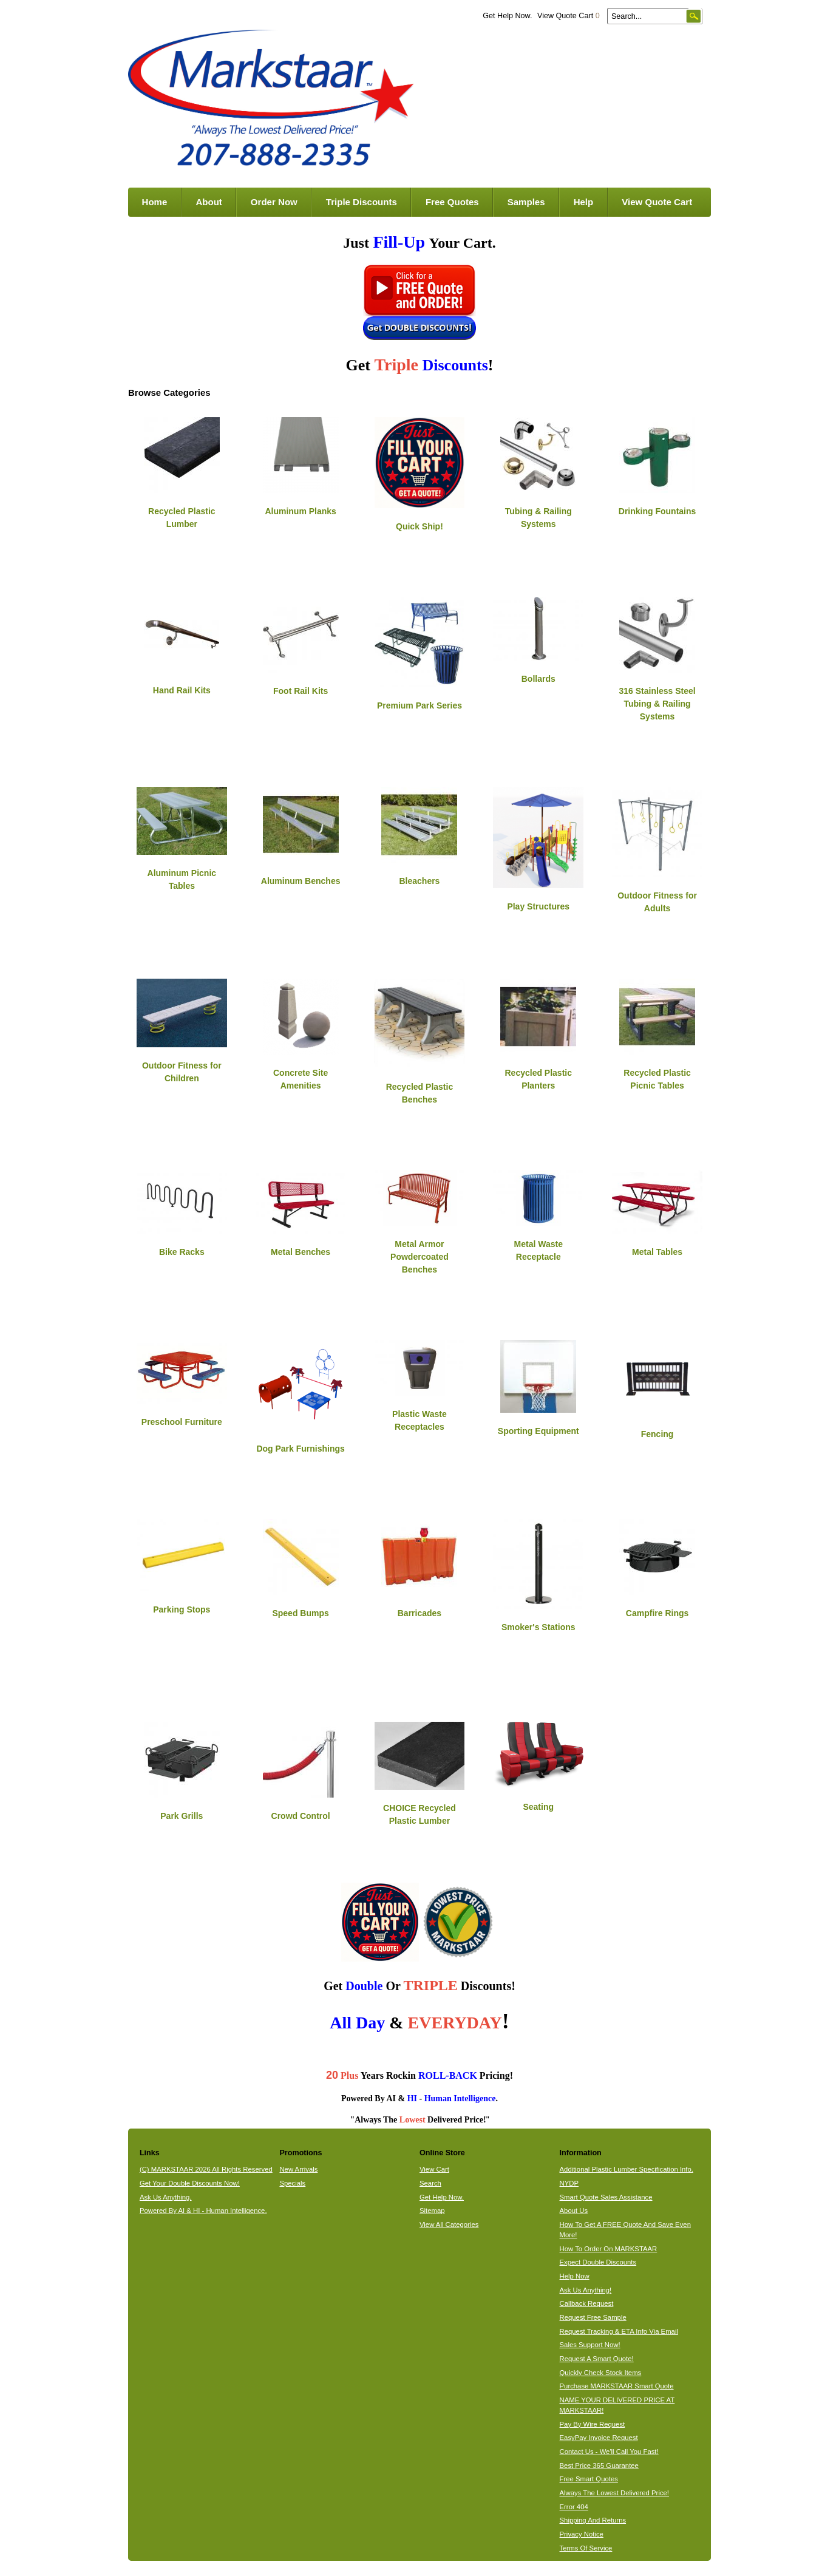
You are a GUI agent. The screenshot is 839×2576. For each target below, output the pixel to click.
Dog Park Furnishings (300, 1448)
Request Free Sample (593, 2317)
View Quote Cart (568, 16)
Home (155, 202)
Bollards (538, 679)
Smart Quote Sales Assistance (606, 2197)
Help (584, 202)
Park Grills (181, 1816)
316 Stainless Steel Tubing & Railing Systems (657, 703)
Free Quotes (452, 202)
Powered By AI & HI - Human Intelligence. (203, 2210)
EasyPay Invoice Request (599, 2437)
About (208, 202)
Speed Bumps (300, 1613)
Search (430, 2183)
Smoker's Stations (538, 1627)
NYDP (569, 2183)
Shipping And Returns (593, 2520)
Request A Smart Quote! (597, 2358)
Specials (292, 2183)
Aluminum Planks (300, 511)
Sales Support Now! (590, 2344)
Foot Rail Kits (300, 691)
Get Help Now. (507, 16)
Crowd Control (300, 1816)
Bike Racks (182, 1252)
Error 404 (574, 2506)
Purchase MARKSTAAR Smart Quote (617, 2386)
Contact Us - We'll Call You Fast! (609, 2451)
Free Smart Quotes (589, 2479)
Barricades (419, 1613)
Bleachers (419, 881)
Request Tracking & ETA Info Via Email (619, 2331)
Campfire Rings (657, 1613)
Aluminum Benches (301, 881)
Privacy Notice (581, 2534)
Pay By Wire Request (592, 2424)
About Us (574, 2210)
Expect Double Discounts (598, 2262)
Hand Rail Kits (182, 690)
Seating (538, 1807)
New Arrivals (298, 2169)
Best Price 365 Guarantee (599, 2465)
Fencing (657, 1434)
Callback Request (587, 2303)
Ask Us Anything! (586, 2290)
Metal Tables (657, 1252)
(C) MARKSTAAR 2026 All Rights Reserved (206, 2169)
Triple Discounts (361, 202)
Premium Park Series (419, 705)
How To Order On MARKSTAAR (608, 2248)
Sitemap (432, 2210)
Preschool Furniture (181, 1422)
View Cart (434, 2169)
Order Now (274, 202)
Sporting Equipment (538, 1431)
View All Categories (448, 2224)
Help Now (574, 2276)
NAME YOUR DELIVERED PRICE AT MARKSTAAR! (617, 2405)
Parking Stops (181, 1609)
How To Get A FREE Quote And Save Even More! (625, 2229)
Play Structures (538, 906)
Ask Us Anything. (166, 2197)
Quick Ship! (419, 526)
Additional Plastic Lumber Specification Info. (626, 2169)
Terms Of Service (586, 2548)
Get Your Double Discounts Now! (190, 2183)
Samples (526, 202)
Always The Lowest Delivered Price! (615, 2492)
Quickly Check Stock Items (601, 2372)
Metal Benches (300, 1252)
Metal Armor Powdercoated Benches (419, 1256)
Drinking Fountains (657, 511)
